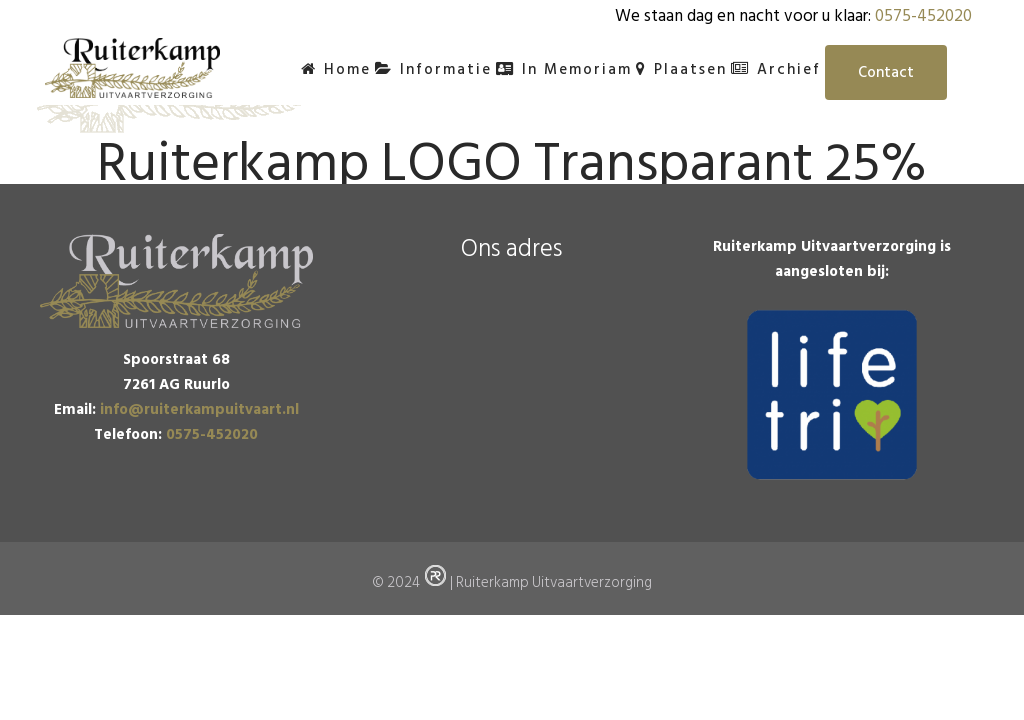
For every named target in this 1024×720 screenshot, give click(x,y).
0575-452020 (923, 16)
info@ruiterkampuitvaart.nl (199, 425)
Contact (886, 72)
